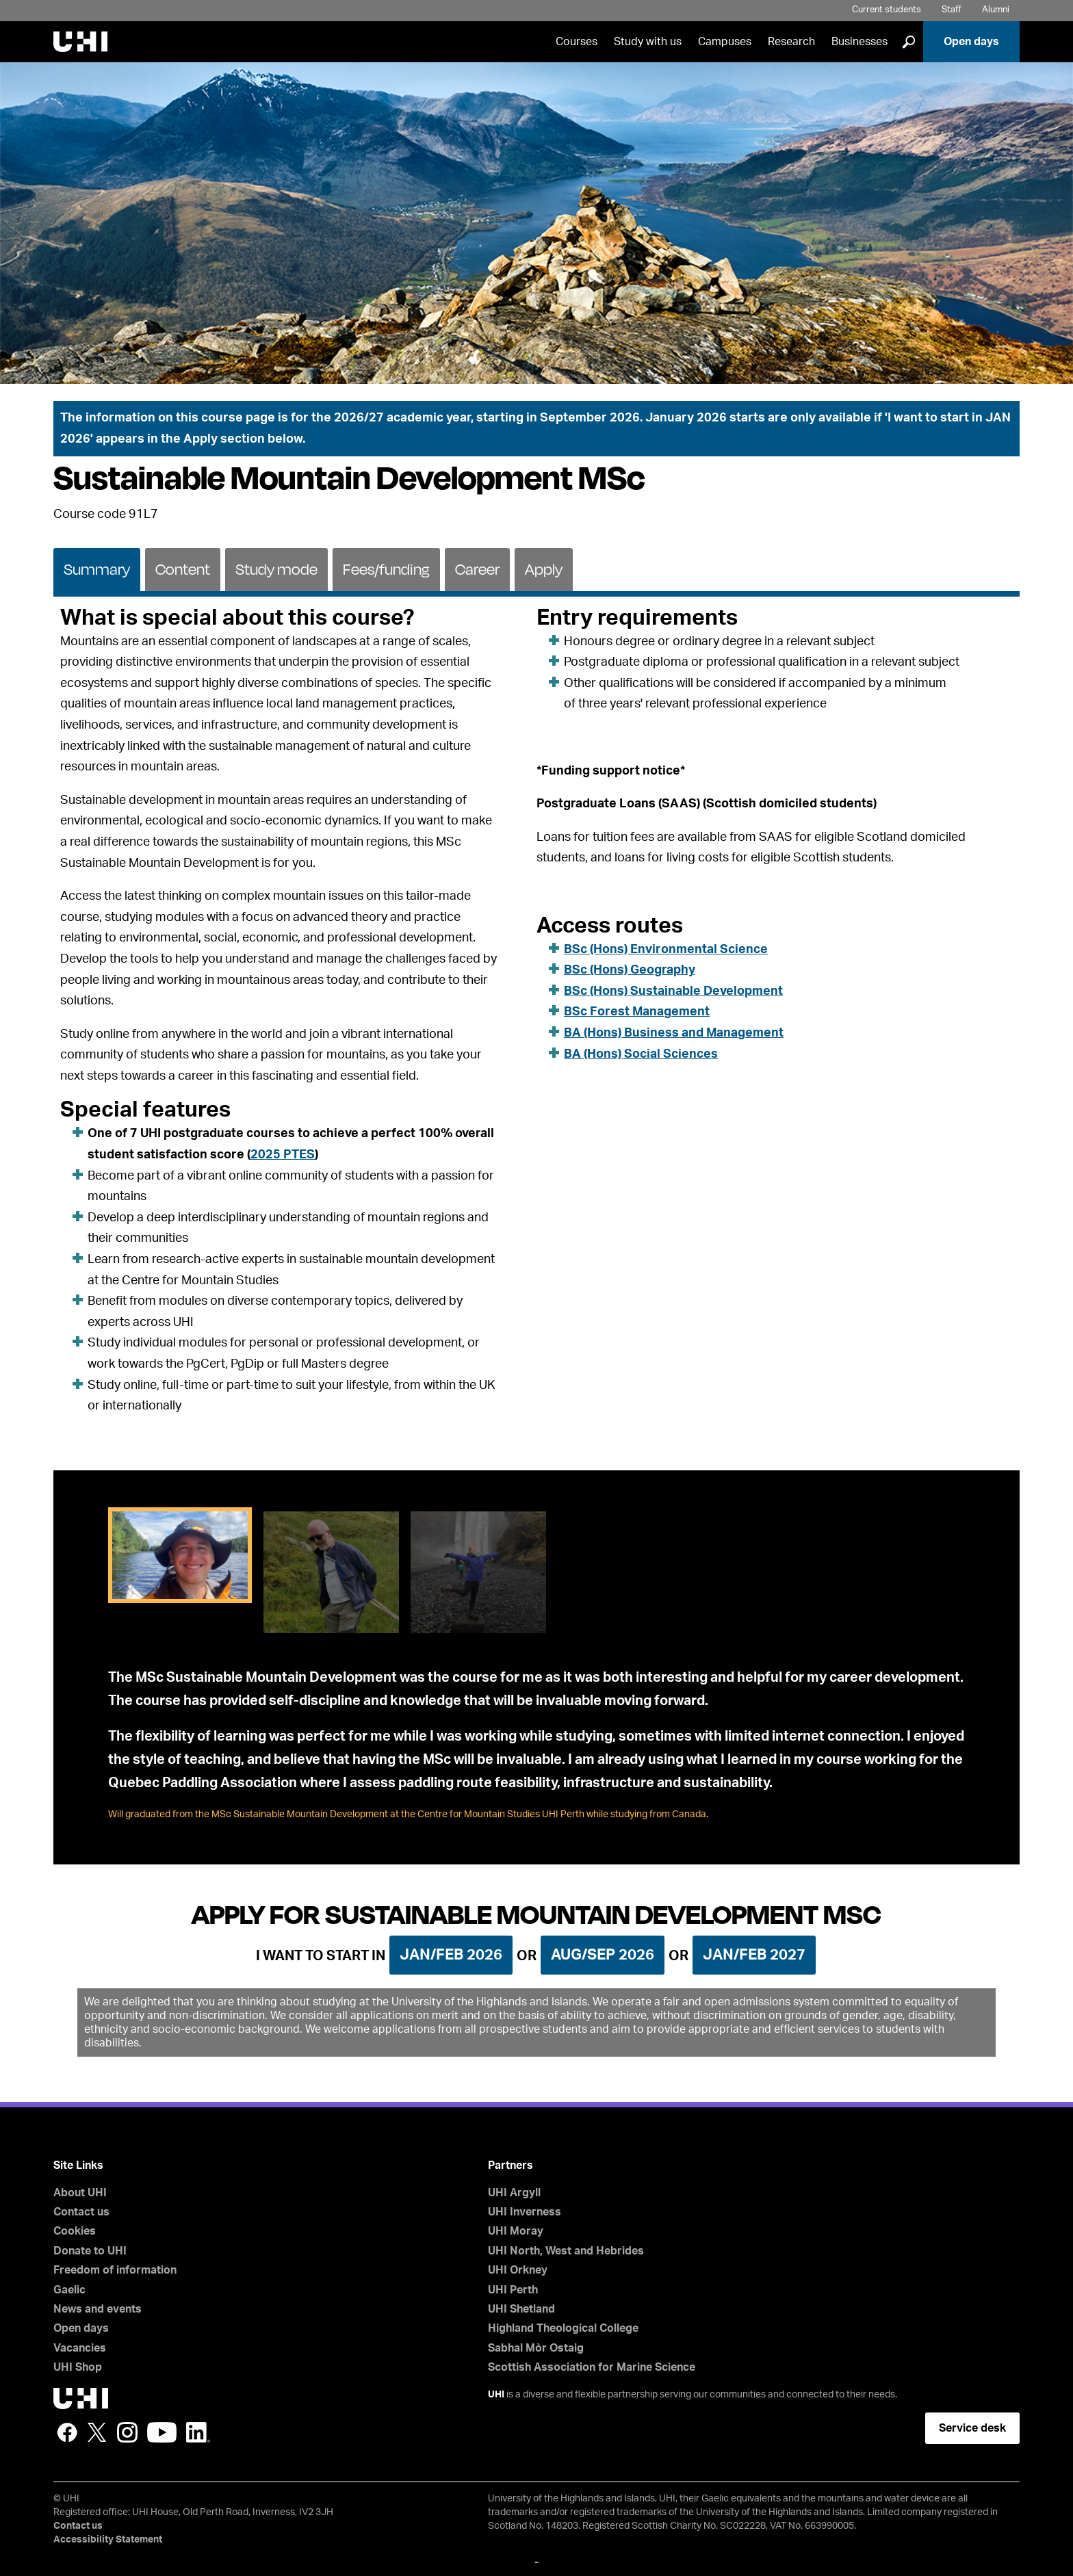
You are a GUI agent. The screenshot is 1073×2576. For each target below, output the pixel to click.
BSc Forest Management (637, 1012)
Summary (97, 569)
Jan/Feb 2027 (754, 1954)
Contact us (81, 2212)
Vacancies (79, 2348)
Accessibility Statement (107, 2540)
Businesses (859, 41)
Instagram (127, 2432)
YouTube (162, 2432)
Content (182, 569)
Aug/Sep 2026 (602, 1954)
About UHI (80, 2192)
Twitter (97, 2432)
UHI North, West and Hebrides (566, 2251)
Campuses (724, 41)
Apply (544, 569)
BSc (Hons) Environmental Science (666, 950)
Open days (971, 41)
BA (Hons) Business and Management (674, 1033)
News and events (97, 2309)
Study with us (648, 41)
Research (791, 41)
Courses (576, 41)
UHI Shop (77, 2367)
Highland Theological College (563, 2328)
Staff (951, 9)
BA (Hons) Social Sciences (641, 1054)
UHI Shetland (521, 2309)
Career (477, 569)
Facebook (67, 2432)
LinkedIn (198, 2432)
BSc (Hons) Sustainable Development (673, 991)
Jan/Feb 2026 (451, 1954)
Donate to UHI (90, 2251)
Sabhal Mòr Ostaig (536, 2348)
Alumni (995, 9)
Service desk (972, 2428)
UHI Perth (513, 2290)
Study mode (276, 569)
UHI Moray (515, 2231)
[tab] (96, 568)
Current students (886, 9)
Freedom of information (115, 2270)
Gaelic (69, 2290)
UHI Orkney (517, 2270)
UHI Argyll (514, 2192)
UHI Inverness (524, 2212)
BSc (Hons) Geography (629, 970)
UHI (496, 2394)
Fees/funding (386, 569)
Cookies (74, 2231)
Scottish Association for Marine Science (591, 2367)
